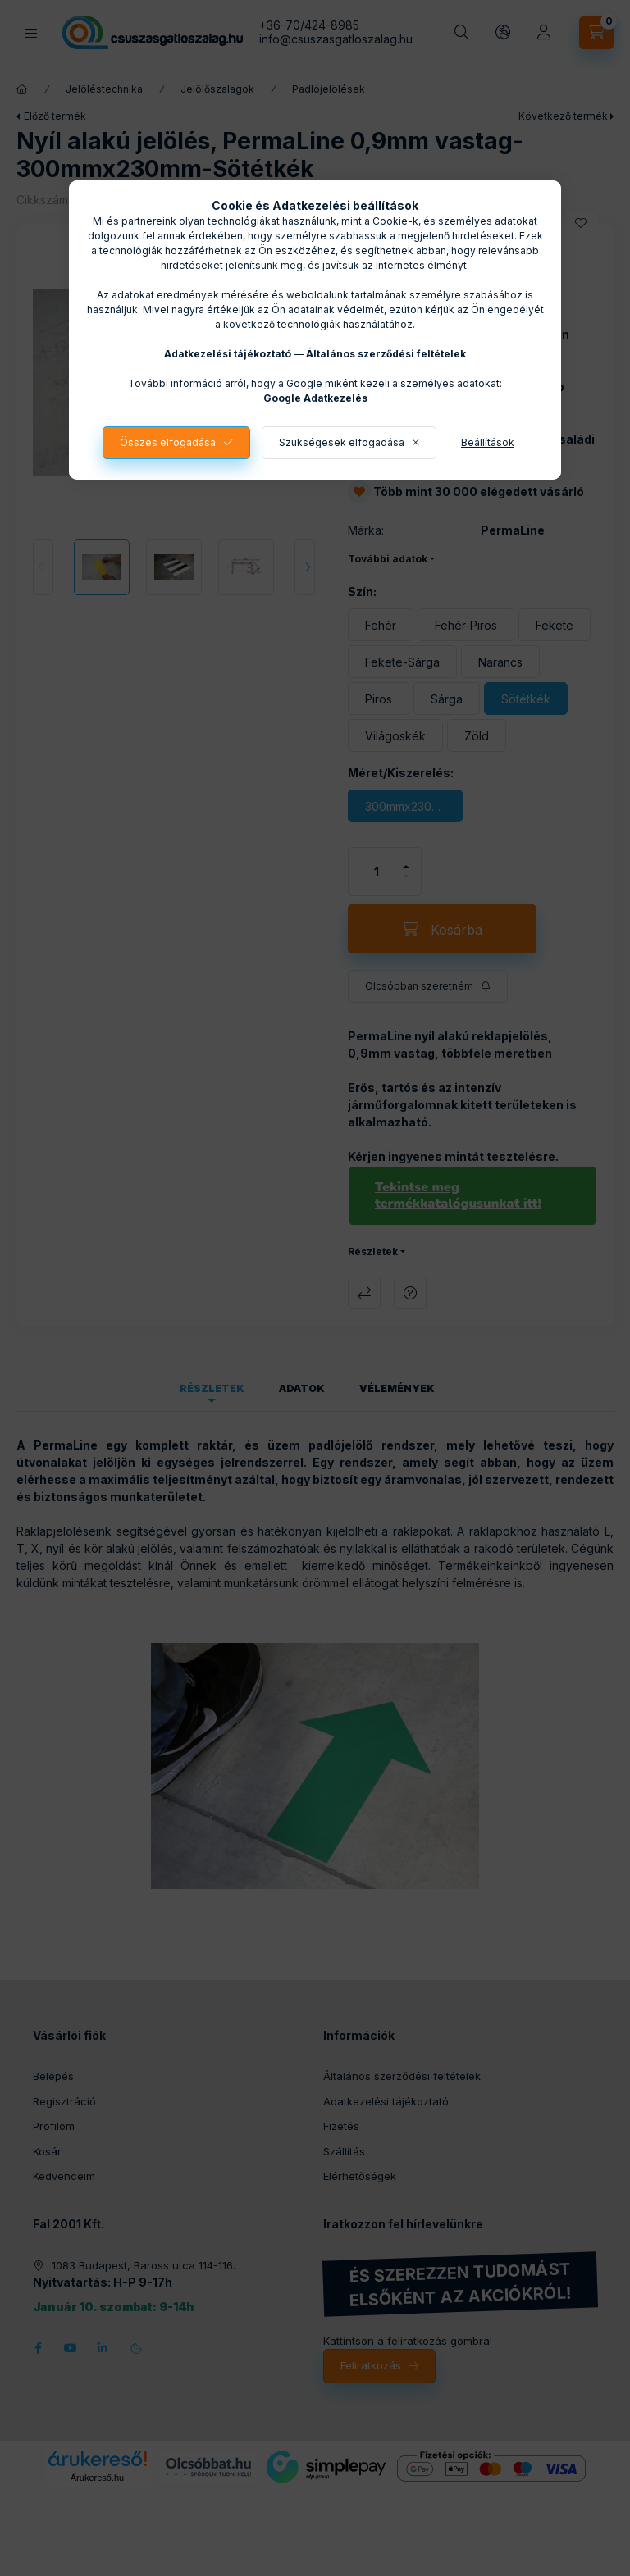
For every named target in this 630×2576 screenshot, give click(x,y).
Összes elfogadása (168, 442)
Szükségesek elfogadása (341, 442)
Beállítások (487, 442)
